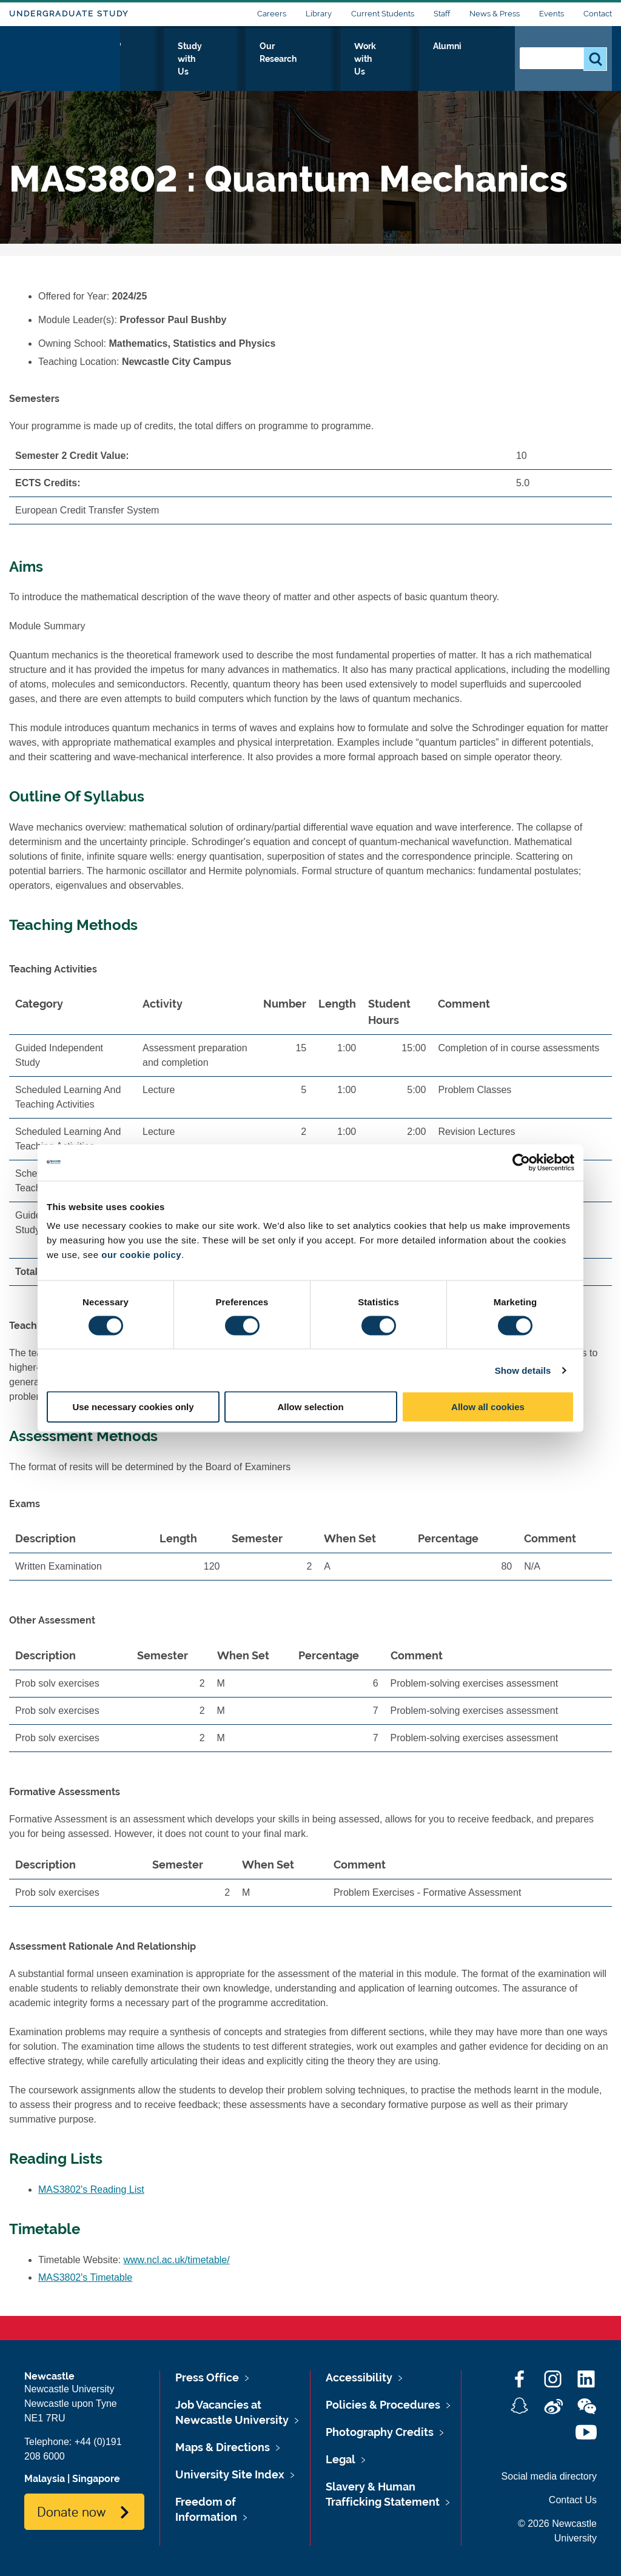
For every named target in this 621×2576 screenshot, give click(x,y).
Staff (442, 13)
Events (551, 13)
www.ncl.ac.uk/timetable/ (177, 2260)
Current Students (382, 13)
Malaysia (44, 2478)
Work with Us (411, 59)
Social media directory (549, 2476)
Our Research (328, 59)
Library (319, 13)
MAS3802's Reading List (91, 2189)
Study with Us (244, 59)
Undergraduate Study (69, 13)
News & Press (494, 13)
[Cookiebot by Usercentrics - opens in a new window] (521, 1162)
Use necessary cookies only (132, 1407)
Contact (597, 13)
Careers (271, 13)
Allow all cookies (488, 1407)
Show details (523, 1370)
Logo (64, 56)
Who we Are (163, 59)
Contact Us (573, 2500)
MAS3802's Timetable (85, 2277)
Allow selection (310, 1407)
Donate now (71, 2511)
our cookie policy (141, 1255)
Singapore (96, 2478)
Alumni (478, 59)
